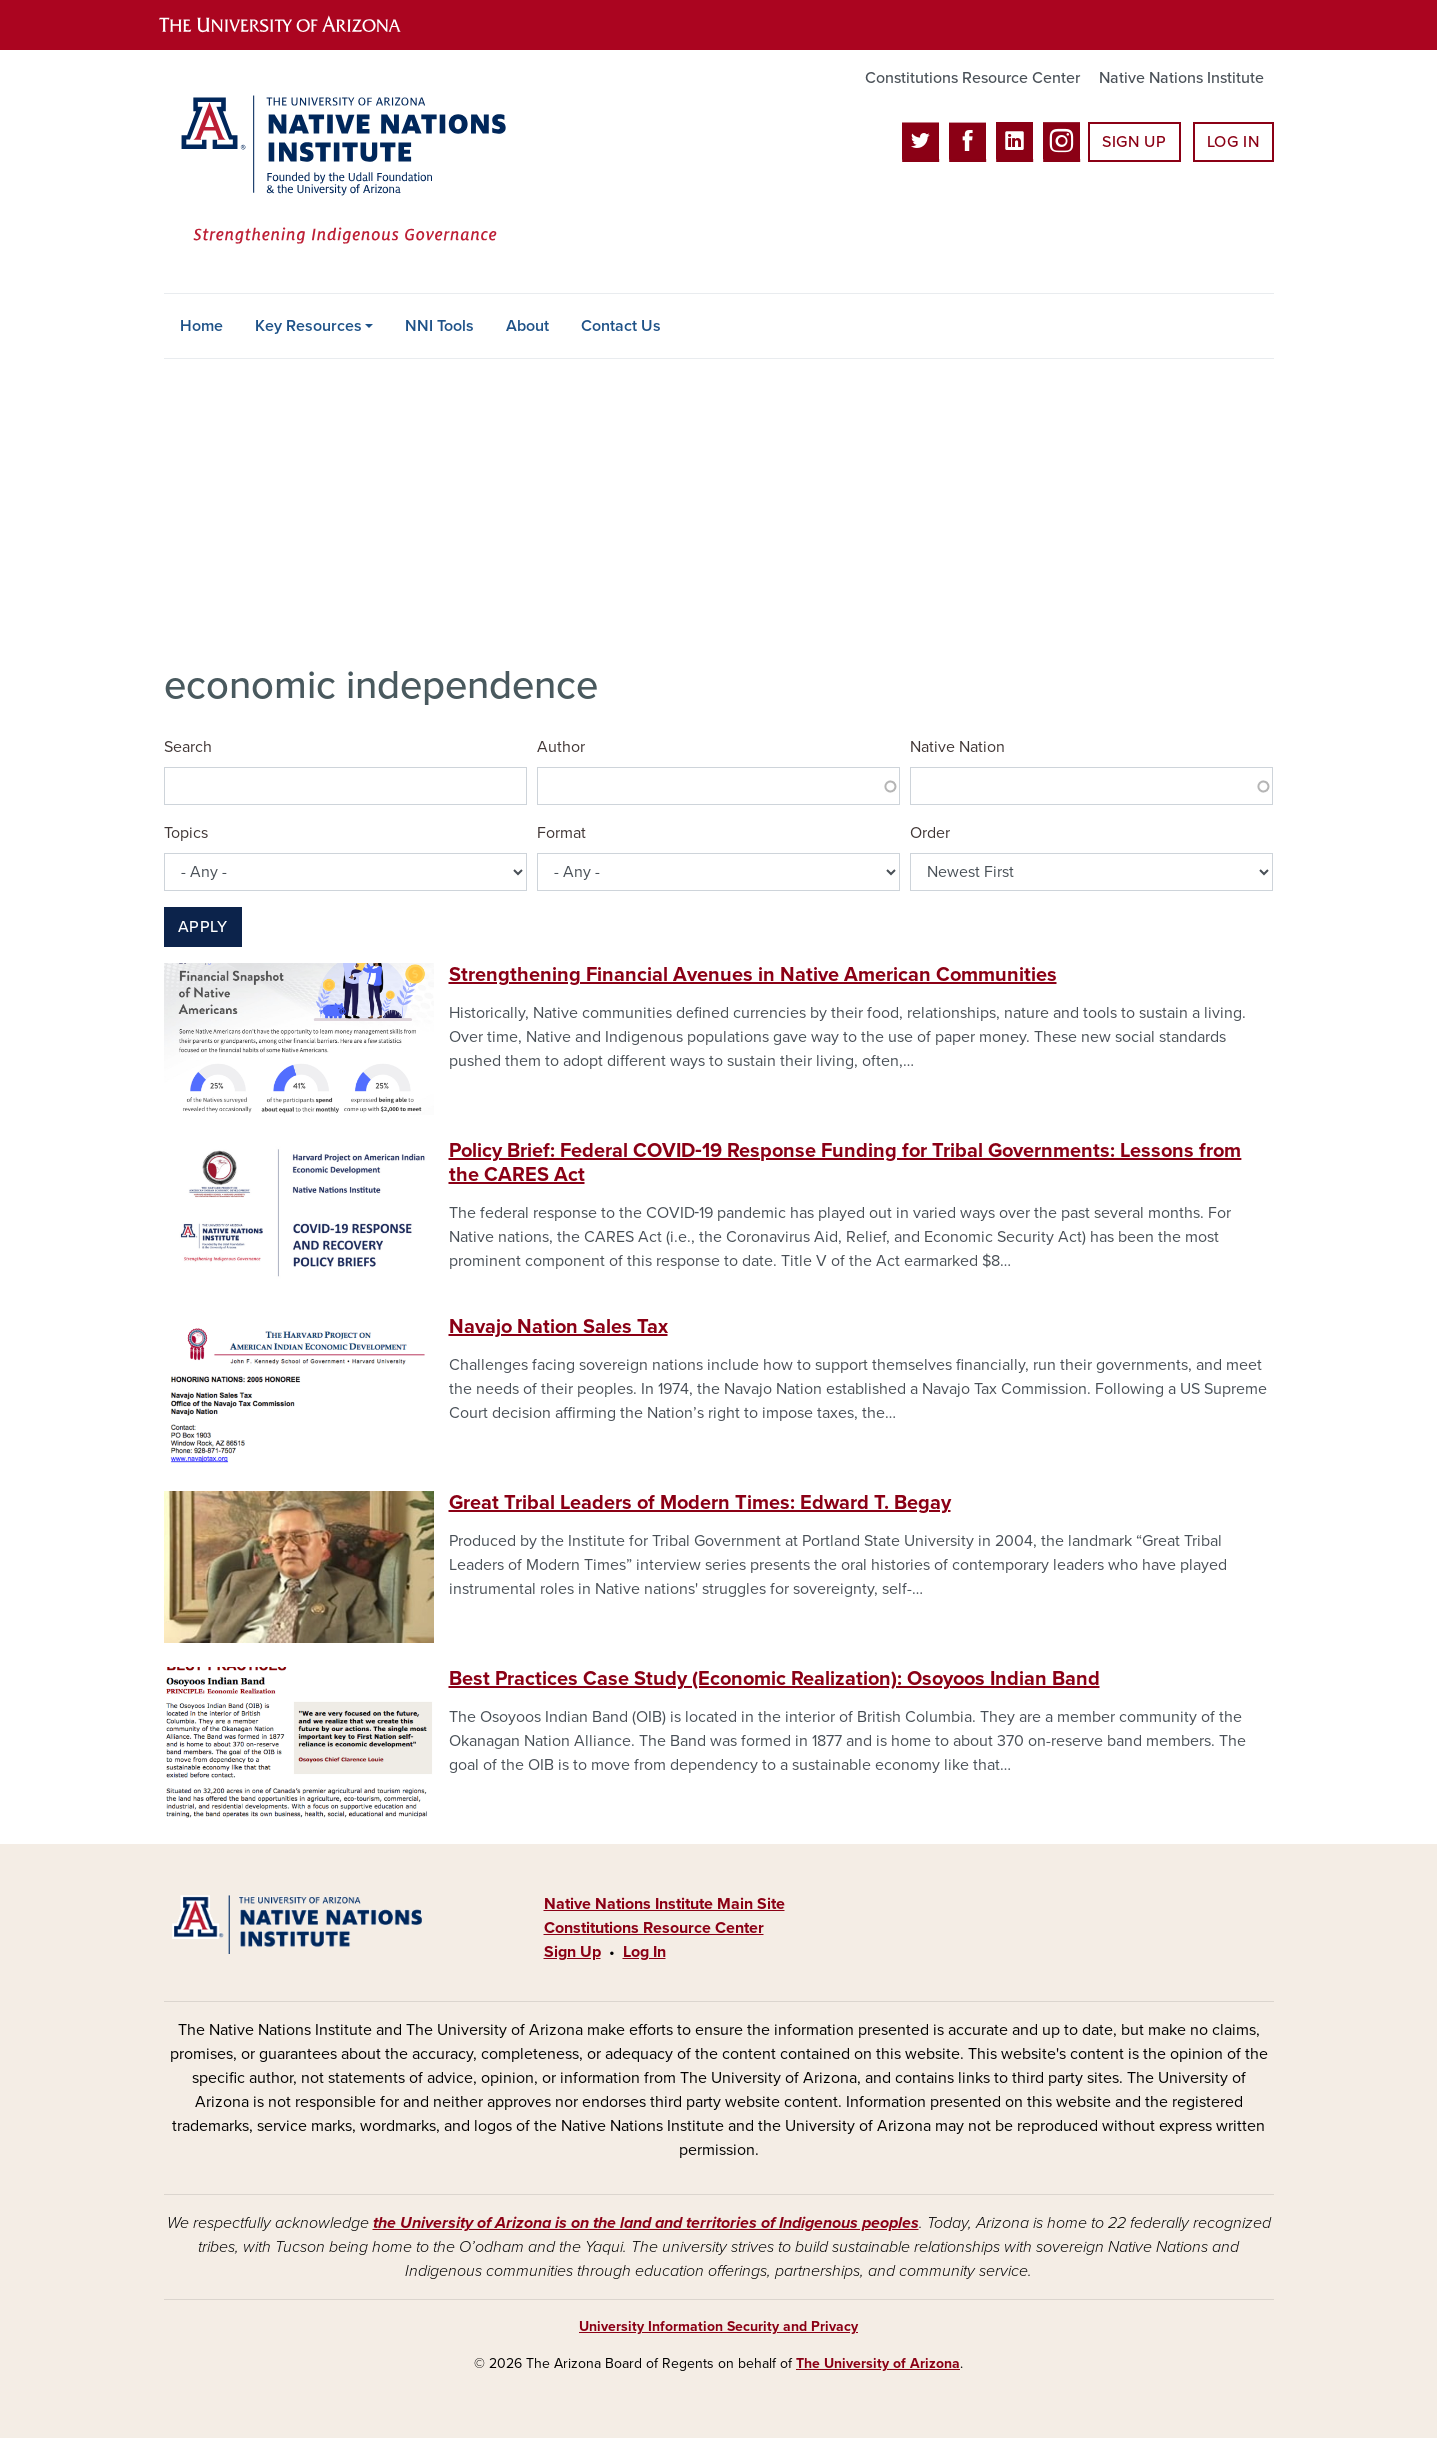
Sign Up (1134, 142)
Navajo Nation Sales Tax (558, 1327)
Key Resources (308, 326)
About (527, 326)
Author (561, 747)
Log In (1233, 142)
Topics (186, 833)
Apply (203, 927)
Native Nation (957, 747)
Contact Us (621, 326)
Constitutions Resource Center (972, 78)
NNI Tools (439, 326)
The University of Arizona (878, 2363)
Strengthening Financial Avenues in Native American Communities (753, 975)
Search (188, 747)
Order (930, 833)
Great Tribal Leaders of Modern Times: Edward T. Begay (700, 1503)
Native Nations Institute (1181, 78)
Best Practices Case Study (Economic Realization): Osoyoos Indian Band (774, 1679)
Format (561, 833)
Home (201, 326)
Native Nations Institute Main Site (664, 1904)
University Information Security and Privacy (718, 2326)
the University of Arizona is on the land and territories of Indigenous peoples (646, 2223)
